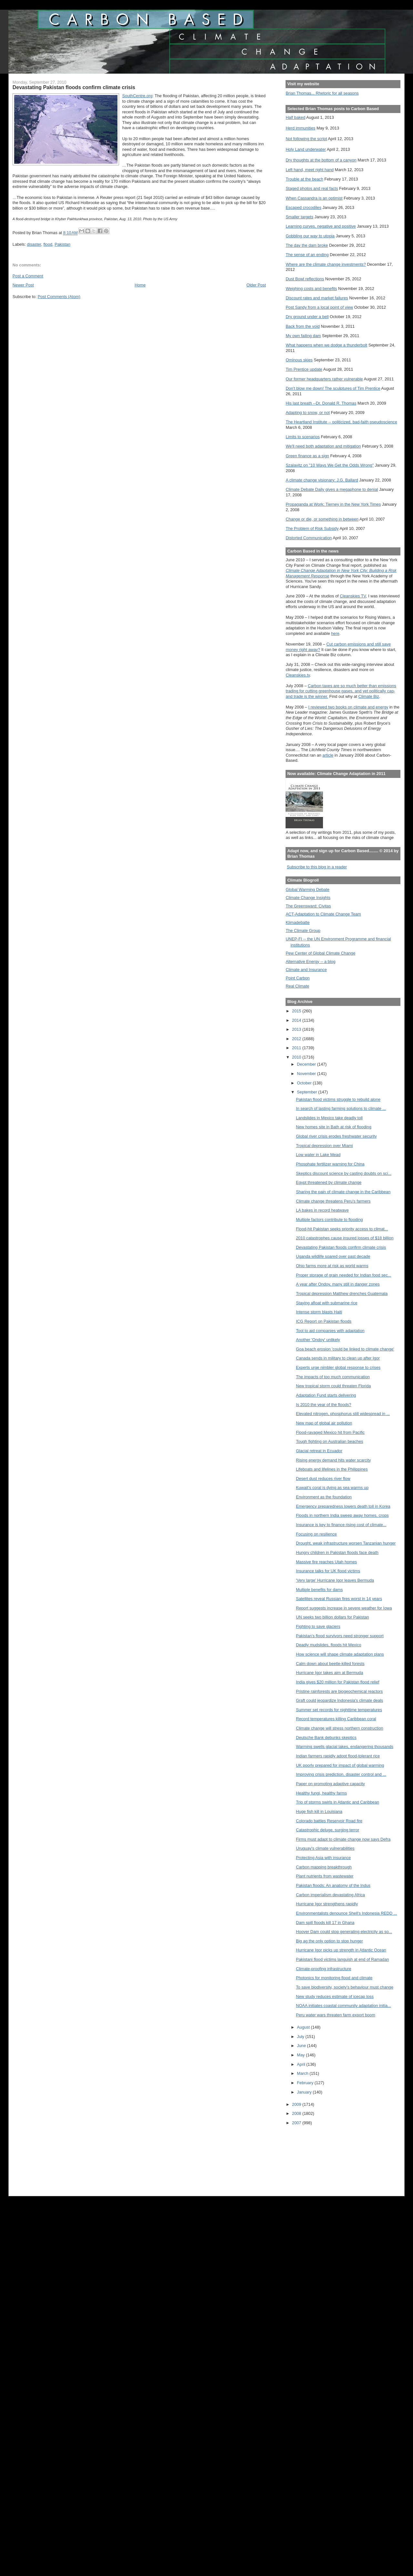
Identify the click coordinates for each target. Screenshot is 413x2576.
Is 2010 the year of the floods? (323, 1404)
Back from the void (302, 326)
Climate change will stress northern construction (339, 1728)
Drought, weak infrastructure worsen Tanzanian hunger (346, 1543)
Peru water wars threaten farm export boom (335, 2014)
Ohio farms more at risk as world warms (332, 1265)
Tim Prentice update (304, 369)
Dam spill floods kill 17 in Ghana (325, 1922)
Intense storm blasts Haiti (319, 1311)
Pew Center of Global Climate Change (320, 953)
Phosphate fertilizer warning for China (330, 1164)
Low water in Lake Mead (318, 1154)
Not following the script (306, 138)
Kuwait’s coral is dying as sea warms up (332, 1487)
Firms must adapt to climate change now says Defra (343, 1839)
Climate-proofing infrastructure (323, 1968)
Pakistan (62, 244)
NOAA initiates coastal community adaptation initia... (343, 2005)
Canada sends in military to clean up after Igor (338, 1358)
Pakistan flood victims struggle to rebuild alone (338, 1099)
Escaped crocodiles (303, 207)
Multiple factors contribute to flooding (329, 1219)
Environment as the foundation (324, 1497)
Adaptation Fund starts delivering (326, 1395)
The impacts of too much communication (333, 1376)
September (307, 1092)
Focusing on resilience (316, 1534)
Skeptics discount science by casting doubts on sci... (343, 1173)
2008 (297, 2113)
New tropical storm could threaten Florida (333, 1385)
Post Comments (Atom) (59, 296)
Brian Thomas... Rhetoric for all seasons (322, 93)
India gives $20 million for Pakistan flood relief (337, 1682)
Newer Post (23, 285)
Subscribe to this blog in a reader (317, 866)
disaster (34, 244)
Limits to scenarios (302, 436)
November (307, 1073)
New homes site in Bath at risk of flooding (333, 1126)
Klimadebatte (297, 922)
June (302, 2045)
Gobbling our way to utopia (310, 235)
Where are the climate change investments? (326, 264)
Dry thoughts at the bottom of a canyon (321, 160)
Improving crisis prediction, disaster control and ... (341, 1774)
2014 (297, 1020)
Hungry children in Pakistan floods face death (337, 1552)
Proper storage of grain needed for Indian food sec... (343, 1275)
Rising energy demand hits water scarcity (333, 1460)
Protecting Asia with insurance (323, 1857)
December (307, 1064)
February (306, 2082)
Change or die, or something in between (322, 519)
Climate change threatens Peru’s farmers (333, 1201)
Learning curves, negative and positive (321, 226)
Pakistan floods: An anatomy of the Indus (333, 1885)
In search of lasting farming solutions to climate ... (341, 1108)
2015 (297, 1011)
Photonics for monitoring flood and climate (334, 1977)
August (304, 2027)
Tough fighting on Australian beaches (329, 1441)
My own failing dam (303, 335)
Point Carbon (297, 978)
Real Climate (297, 986)
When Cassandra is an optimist (314, 198)
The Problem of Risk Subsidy (312, 528)
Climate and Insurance (306, 969)
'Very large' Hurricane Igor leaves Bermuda (335, 1580)
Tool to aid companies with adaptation (330, 1330)
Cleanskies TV (353, 596)
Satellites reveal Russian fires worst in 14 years (339, 1598)
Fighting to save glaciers (318, 1626)
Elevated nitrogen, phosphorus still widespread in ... (343, 1413)
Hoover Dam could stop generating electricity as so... (344, 1931)
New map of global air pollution (324, 1423)
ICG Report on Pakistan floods (323, 1321)
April (301, 2064)
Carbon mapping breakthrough (324, 1867)
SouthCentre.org (137, 95)
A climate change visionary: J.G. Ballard (322, 480)
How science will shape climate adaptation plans (340, 1654)
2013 (297, 1029)
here (335, 633)
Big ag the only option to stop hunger (329, 1941)
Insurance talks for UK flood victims (328, 1570)
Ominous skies (299, 359)
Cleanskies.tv (298, 675)
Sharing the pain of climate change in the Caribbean (343, 1191)
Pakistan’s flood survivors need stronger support (340, 1635)
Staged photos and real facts (312, 188)
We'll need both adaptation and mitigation (323, 446)
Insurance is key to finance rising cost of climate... (341, 1524)
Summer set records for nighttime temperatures (339, 1709)
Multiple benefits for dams (319, 1589)
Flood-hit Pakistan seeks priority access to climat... (342, 1228)
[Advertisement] (315, 2156)
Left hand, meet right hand (310, 169)
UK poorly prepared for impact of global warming (340, 1765)
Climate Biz (368, 696)
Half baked (295, 117)
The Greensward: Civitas (308, 906)
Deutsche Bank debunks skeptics (326, 1737)
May (301, 2055)
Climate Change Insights (308, 897)
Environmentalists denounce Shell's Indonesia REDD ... (346, 1913)
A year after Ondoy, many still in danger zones (338, 1284)
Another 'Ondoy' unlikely (318, 1339)
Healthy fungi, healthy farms (321, 1793)
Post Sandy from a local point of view (319, 307)
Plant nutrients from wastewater (324, 1876)
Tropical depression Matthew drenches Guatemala (342, 1293)
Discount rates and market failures (317, 297)
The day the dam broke (307, 245)
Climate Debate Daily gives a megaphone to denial (332, 489)
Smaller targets (299, 216)
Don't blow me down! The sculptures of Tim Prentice (333, 388)
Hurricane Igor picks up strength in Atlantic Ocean (341, 1950)
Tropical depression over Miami (324, 1145)
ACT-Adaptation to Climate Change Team (323, 914)
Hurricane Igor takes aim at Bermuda (329, 1672)
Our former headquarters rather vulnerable (324, 379)
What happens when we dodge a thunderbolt (326, 345)
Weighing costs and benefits (311, 288)
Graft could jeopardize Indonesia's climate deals (339, 1700)
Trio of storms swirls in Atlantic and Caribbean (337, 1802)
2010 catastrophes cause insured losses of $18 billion (344, 1238)
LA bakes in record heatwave (322, 1210)
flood (47, 244)
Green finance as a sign (307, 455)
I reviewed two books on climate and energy (348, 707)
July (301, 2036)
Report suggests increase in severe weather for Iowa (344, 1608)
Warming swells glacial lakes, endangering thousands (344, 1746)
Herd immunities (300, 128)
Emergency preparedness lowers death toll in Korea (343, 1506)
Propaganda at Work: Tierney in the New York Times (333, 504)
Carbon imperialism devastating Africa (330, 1894)
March (303, 2073)
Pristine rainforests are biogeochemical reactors (339, 1691)
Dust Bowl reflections (305, 278)
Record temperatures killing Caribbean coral (336, 1718)
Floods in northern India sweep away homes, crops (342, 1515)
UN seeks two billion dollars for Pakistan (332, 1617)
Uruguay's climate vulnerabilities (325, 1848)
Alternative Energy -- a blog (310, 961)
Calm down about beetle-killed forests (330, 1663)
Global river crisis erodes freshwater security (336, 1136)
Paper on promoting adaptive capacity (330, 1783)
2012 (297, 1038)
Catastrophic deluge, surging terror (327, 1829)
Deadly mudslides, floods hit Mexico (328, 1644)
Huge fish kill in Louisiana (319, 1811)
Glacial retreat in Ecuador (319, 1450)
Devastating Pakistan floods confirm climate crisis (341, 1247)
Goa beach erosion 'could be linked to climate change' (345, 1349)
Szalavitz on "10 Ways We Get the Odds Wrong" (330, 465)
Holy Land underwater (306, 149)
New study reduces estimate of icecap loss (335, 1996)
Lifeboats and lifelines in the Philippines (332, 1469)
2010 (297, 1057)
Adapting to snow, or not (308, 412)
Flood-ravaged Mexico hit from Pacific (330, 1432)
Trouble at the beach (304, 179)
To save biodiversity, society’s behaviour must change (344, 1987)
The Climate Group (303, 930)
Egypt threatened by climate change (328, 1182)
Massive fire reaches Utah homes (326, 1561)
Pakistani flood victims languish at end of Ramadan (342, 1959)
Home (140, 285)
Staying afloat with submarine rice (326, 1302)
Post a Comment (28, 276)
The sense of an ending (307, 254)
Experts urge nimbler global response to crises (338, 1367)
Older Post (256, 285)
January (305, 2092)
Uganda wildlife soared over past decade (333, 1256)
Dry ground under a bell (307, 316)
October (305, 1083)
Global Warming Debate (307, 889)
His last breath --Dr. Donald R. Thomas (321, 403)
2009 (297, 2104)
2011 (297, 1047)
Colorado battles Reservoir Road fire (329, 1820)
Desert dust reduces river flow (323, 1478)
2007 (297, 2122)
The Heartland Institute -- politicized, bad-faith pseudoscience (341, 421)
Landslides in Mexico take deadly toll (329, 1117)
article (327, 755)
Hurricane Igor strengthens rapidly (327, 1903)
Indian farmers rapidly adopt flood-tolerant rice (338, 1756)
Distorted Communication (309, 537)
